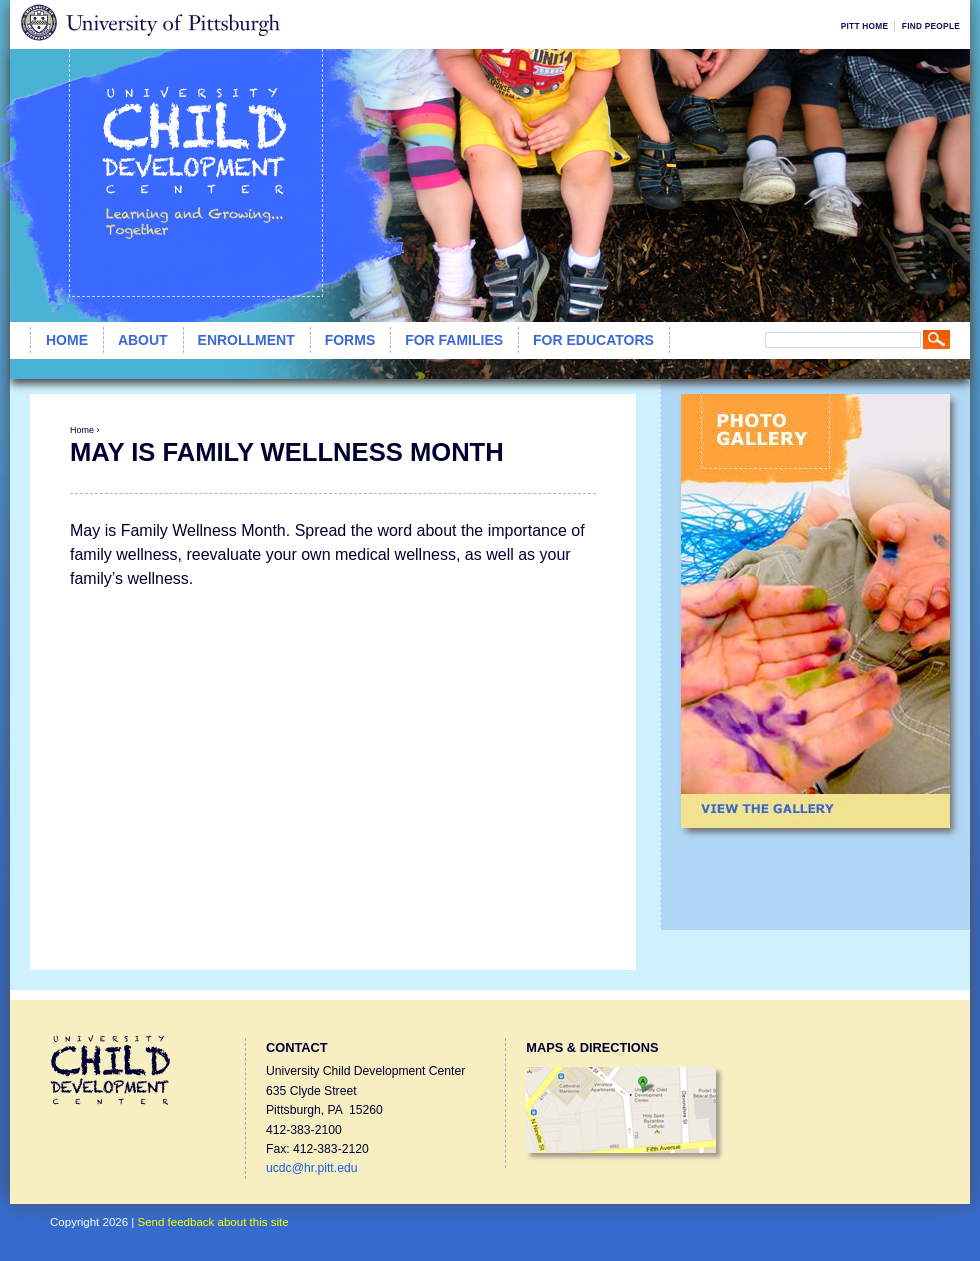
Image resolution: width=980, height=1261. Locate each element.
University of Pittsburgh (149, 24)
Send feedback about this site (213, 1222)
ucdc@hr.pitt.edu (311, 1168)
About (143, 340)
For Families (454, 340)
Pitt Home (865, 26)
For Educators (593, 340)
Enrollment (246, 340)
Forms (350, 340)
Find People (931, 26)
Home (67, 340)
